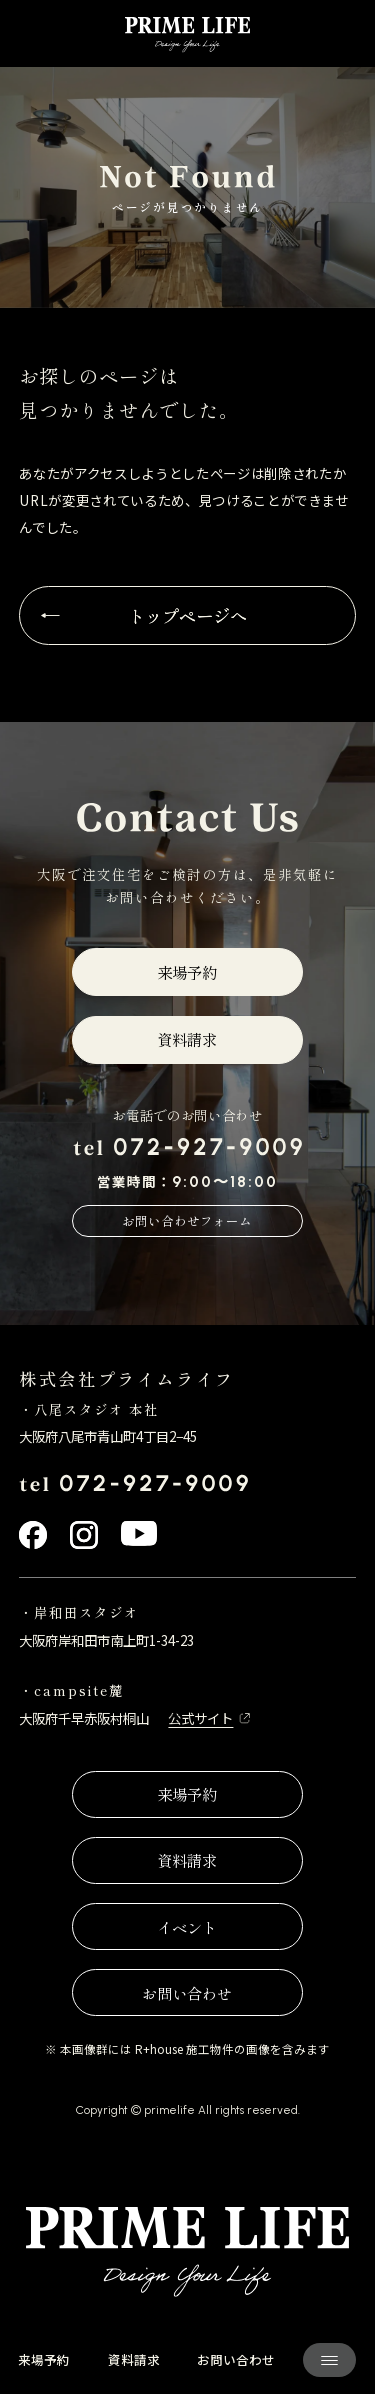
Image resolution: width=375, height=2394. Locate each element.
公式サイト (200, 1719)
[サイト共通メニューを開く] (329, 2360)
